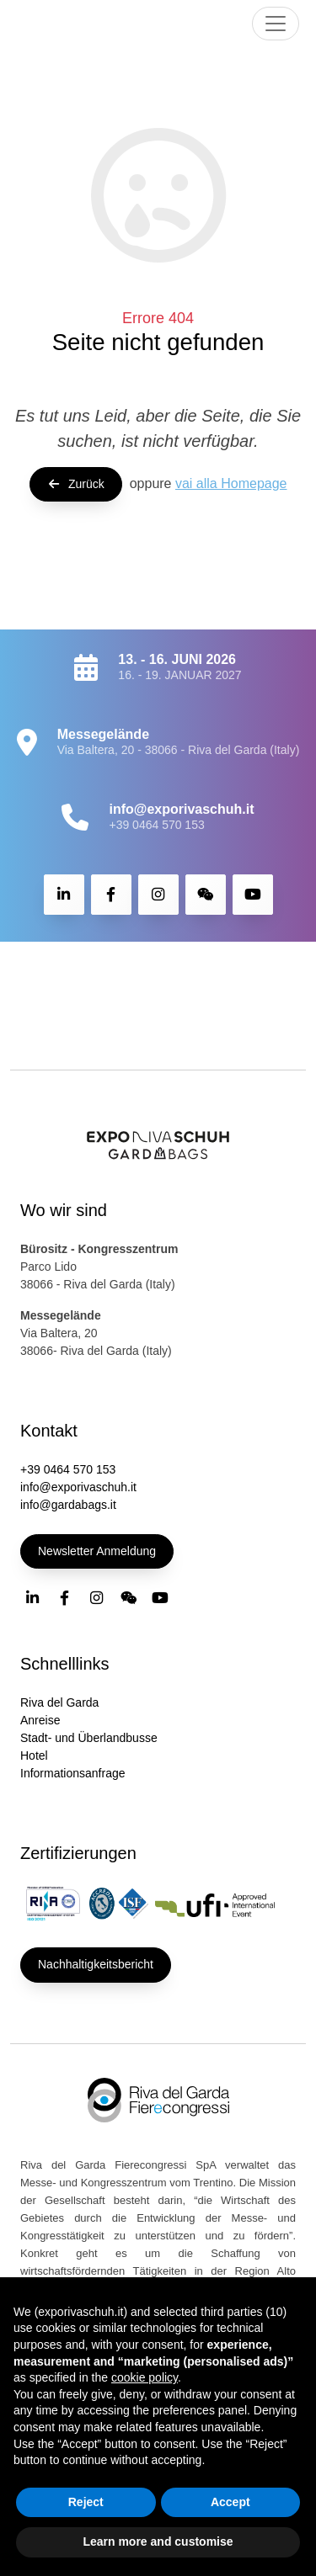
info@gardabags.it (68, 1504)
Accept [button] (230, 2502)
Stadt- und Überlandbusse (89, 1738)
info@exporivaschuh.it (78, 1487)
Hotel (34, 1755)
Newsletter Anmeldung (97, 1551)
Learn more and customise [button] (158, 2541)
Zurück (75, 484)
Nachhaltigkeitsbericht (95, 1964)
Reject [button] (86, 2502)
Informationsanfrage (73, 1773)
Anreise (40, 1720)
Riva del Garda (59, 1702)
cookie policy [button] (144, 2377)
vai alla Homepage (231, 483)
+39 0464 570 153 (156, 824)
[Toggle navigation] (275, 23)
